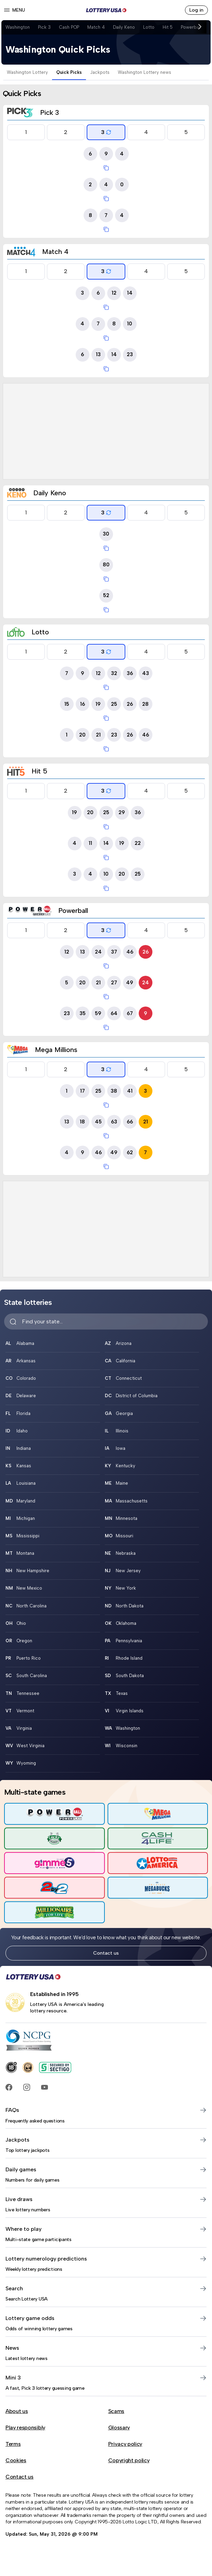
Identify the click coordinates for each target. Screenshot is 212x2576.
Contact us (106, 1953)
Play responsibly (25, 2427)
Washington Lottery (27, 72)
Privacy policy (125, 2444)
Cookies (15, 2460)
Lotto (148, 27)
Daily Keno (124, 27)
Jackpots (100, 72)
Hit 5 (168, 27)
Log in (196, 10)
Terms (13, 2444)
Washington (17, 27)
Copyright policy (129, 2460)
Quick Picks (69, 72)
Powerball (191, 27)
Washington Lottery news (144, 72)
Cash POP (69, 27)
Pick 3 (44, 27)
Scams (116, 2411)
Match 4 (96, 27)
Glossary (119, 2427)
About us (16, 2411)
